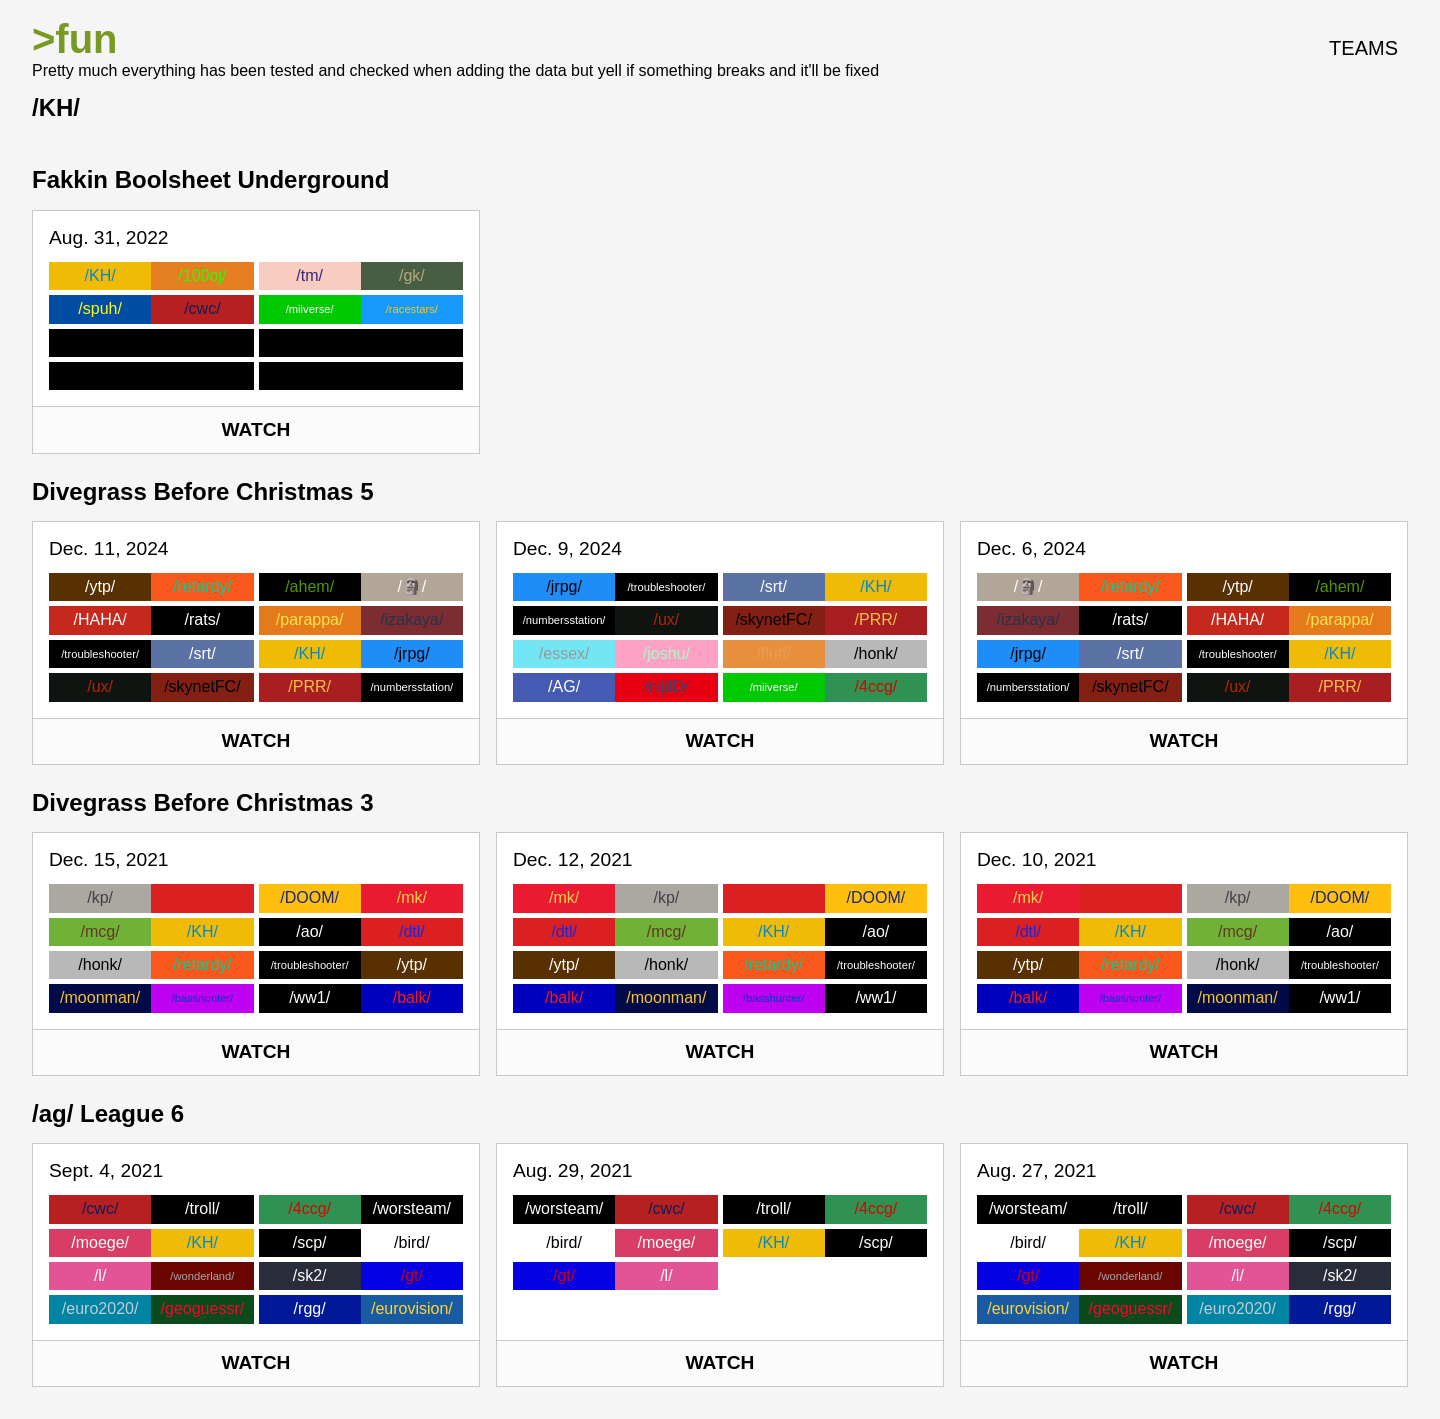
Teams (1363, 48)
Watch (256, 429)
